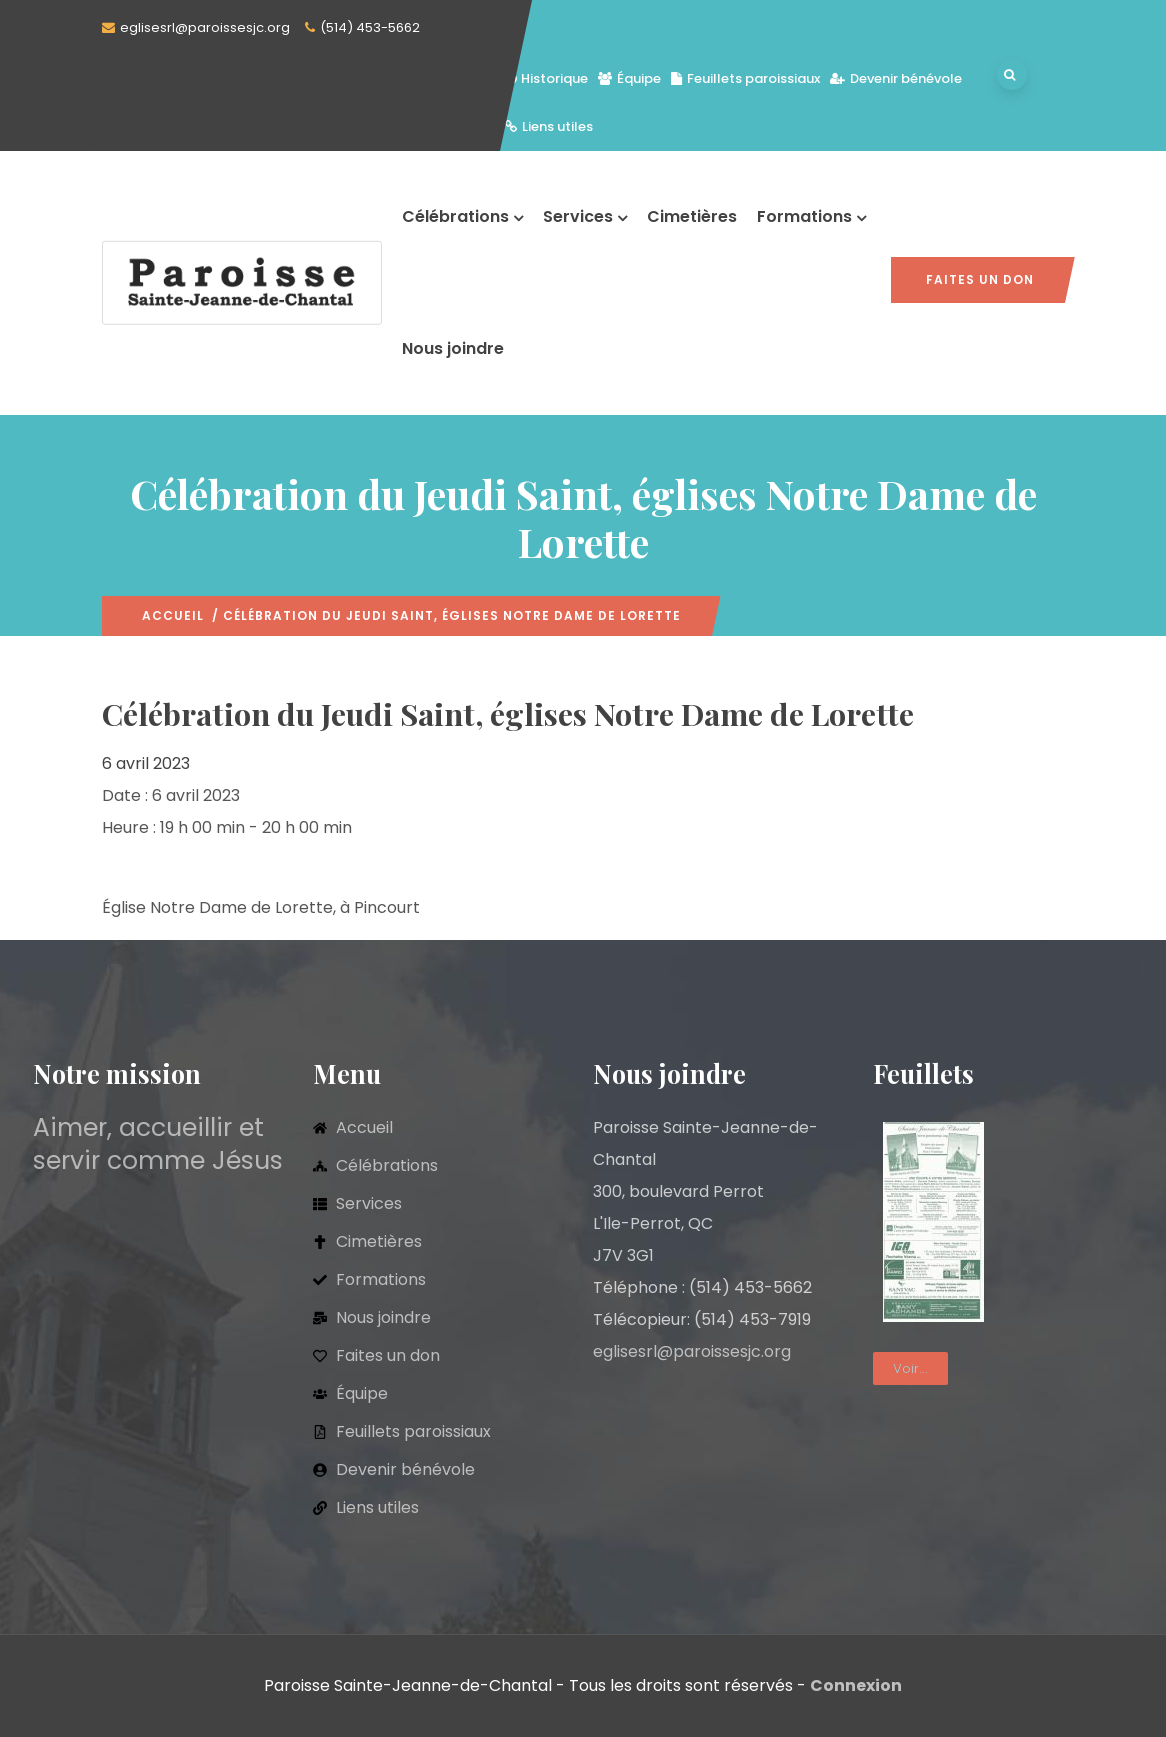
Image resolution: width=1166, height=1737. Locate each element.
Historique (546, 78)
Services (585, 216)
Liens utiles (549, 126)
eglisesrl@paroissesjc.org (205, 27)
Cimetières (692, 216)
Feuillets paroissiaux (745, 78)
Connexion (856, 1685)
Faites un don (980, 279)
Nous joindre (453, 348)
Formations (811, 216)
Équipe (629, 78)
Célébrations (462, 216)
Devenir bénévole (896, 78)
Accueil (173, 615)
